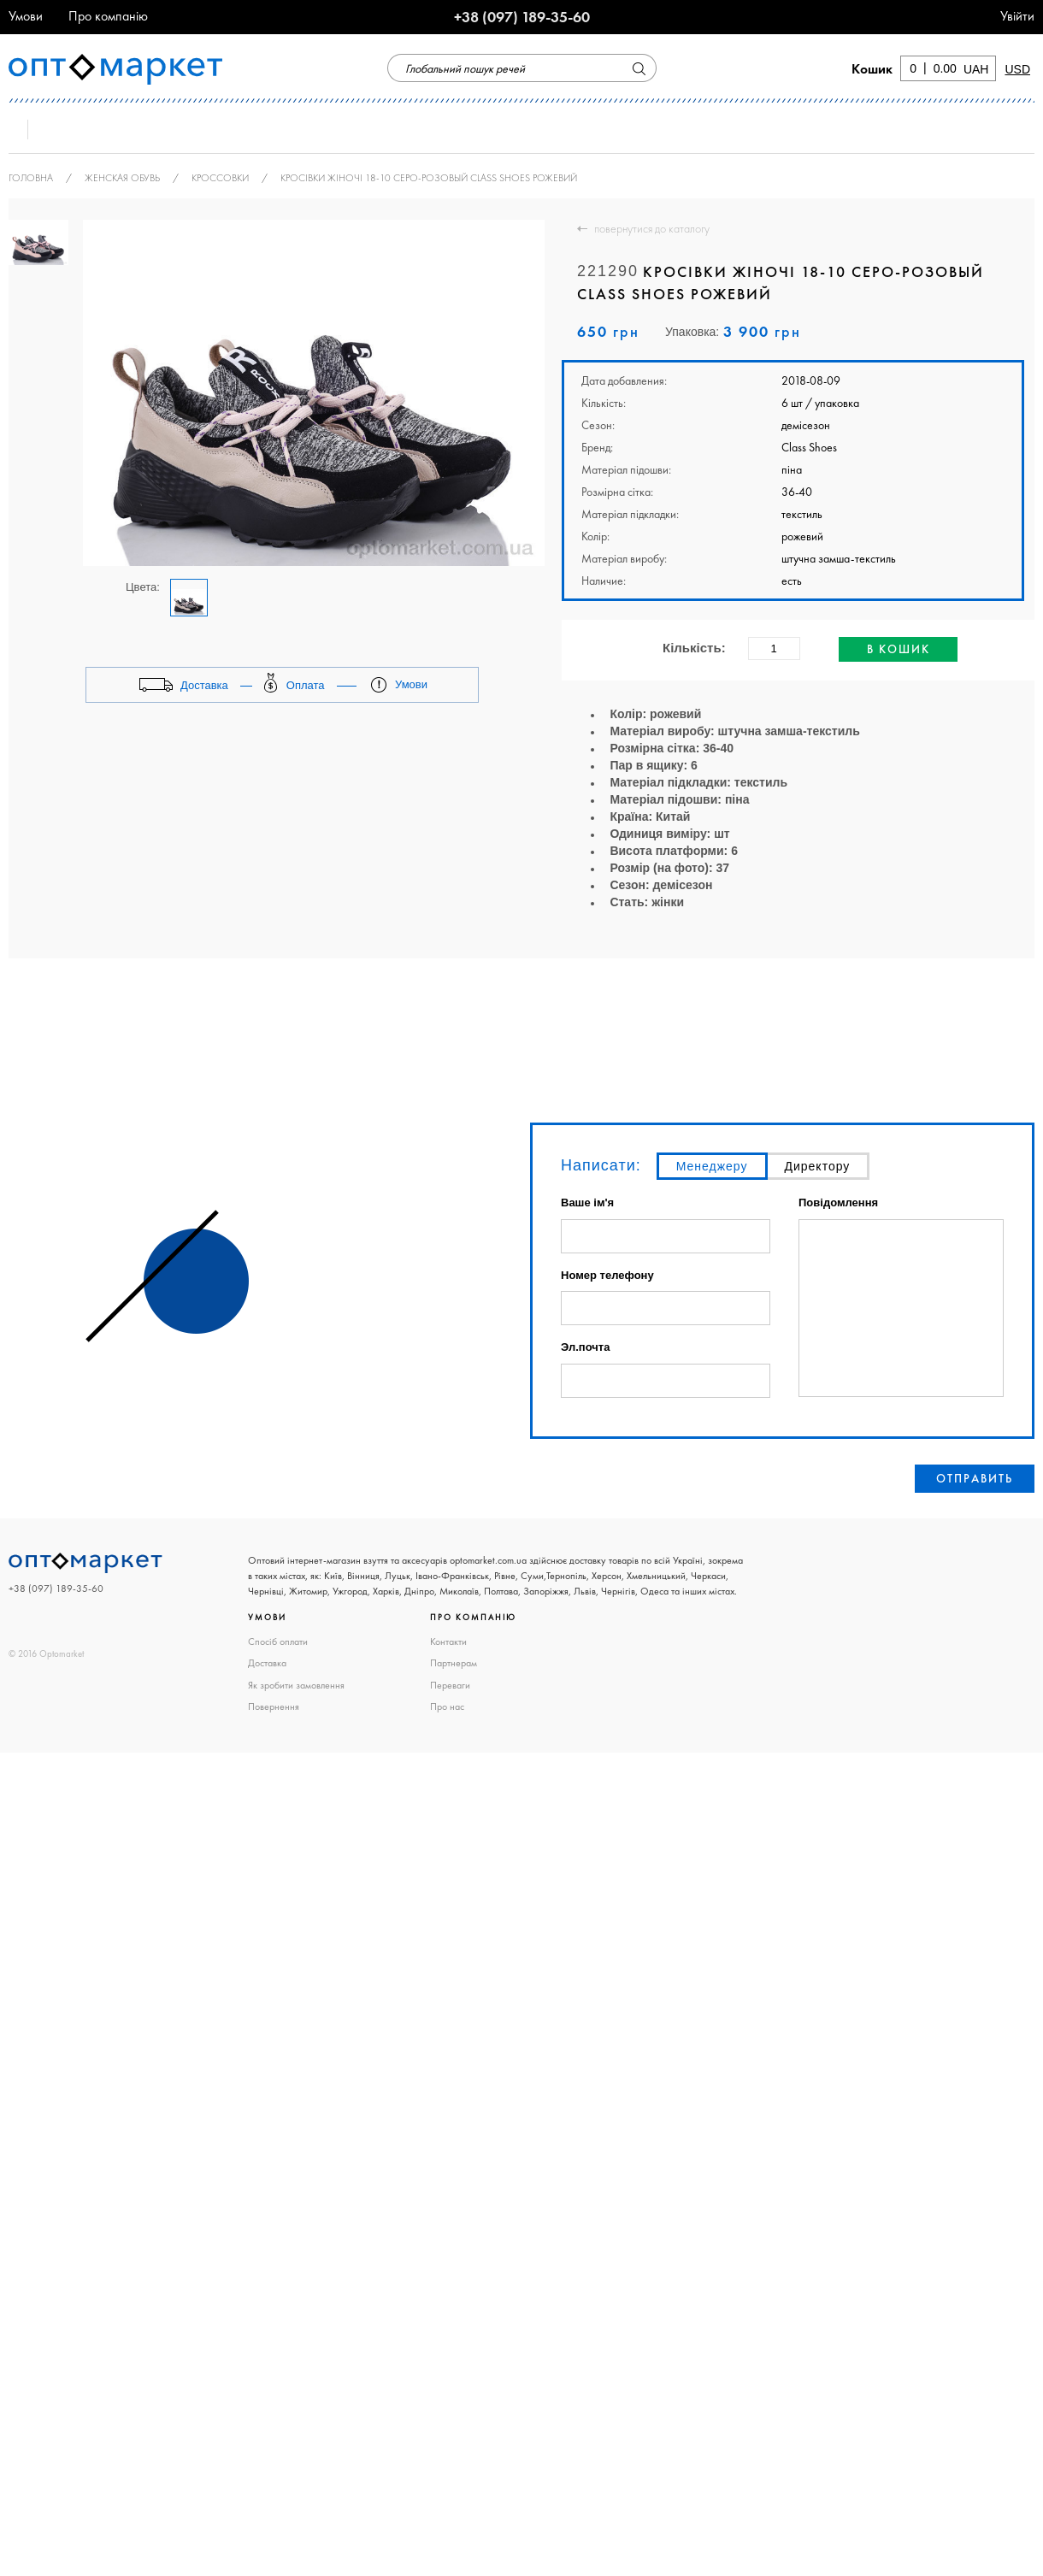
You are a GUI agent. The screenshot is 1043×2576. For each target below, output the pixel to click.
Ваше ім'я (587, 1203)
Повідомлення (838, 1203)
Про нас (447, 1706)
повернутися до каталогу (652, 228)
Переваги (450, 1685)
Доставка (267, 1663)
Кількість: (694, 647)
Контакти (448, 1641)
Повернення (273, 1706)
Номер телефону (607, 1275)
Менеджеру (712, 1166)
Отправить (974, 1478)
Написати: (601, 1165)
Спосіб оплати (278, 1641)
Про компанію (108, 16)
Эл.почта (585, 1347)
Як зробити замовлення (296, 1685)
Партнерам (453, 1663)
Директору (818, 1166)
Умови (26, 16)
